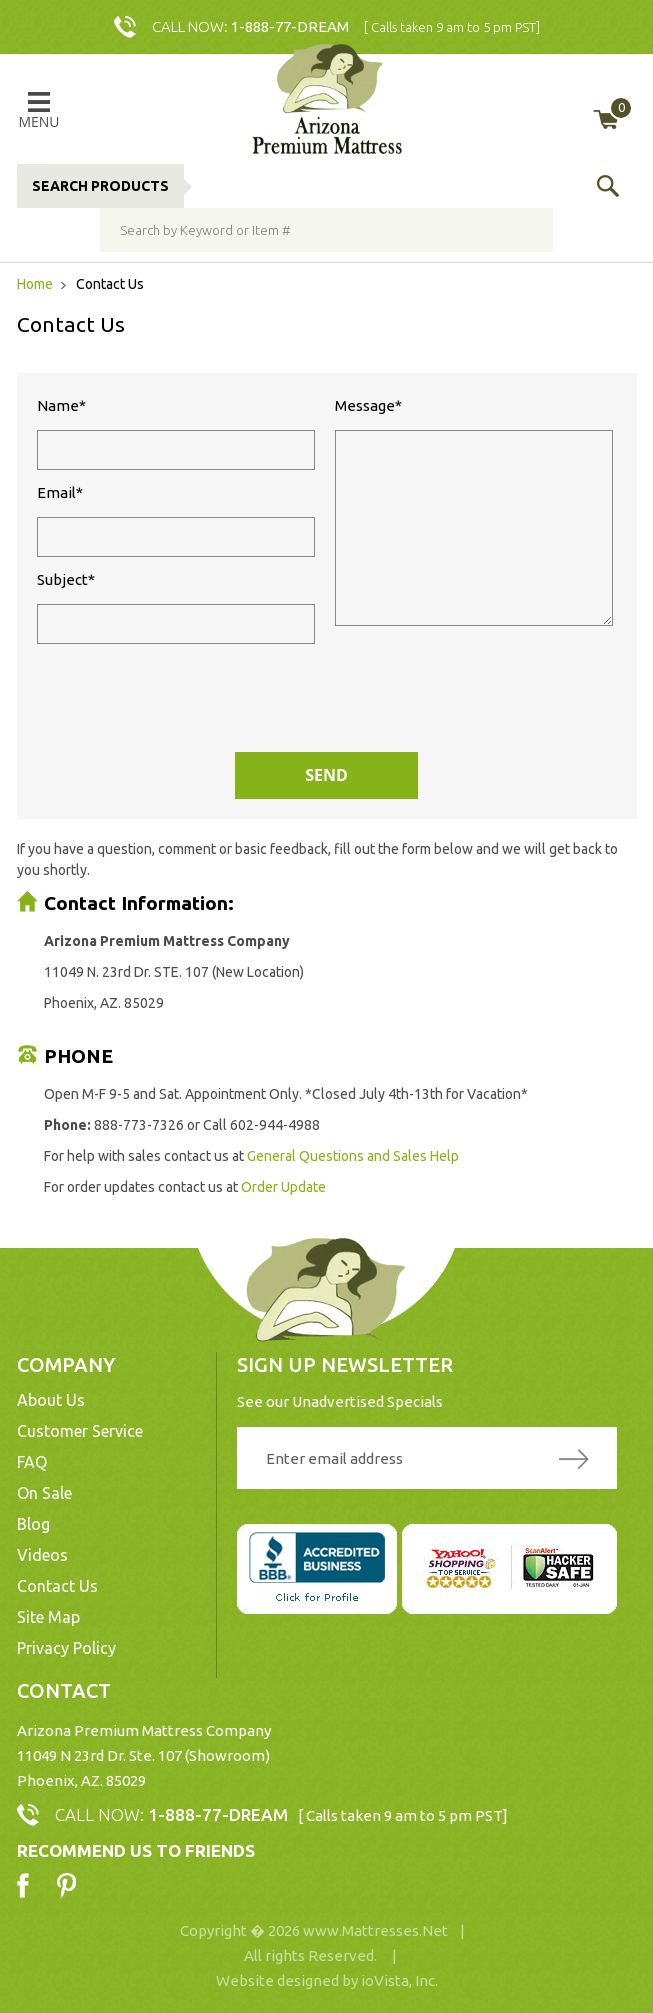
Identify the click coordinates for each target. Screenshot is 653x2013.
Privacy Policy (66, 1648)
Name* (176, 433)
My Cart (620, 108)
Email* (176, 520)
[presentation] (322, 703)
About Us (51, 1400)
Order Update (283, 1187)
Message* (474, 511)
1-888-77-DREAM (290, 26)
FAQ (32, 1462)
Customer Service (80, 1431)
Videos (42, 1555)
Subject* (176, 607)
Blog (33, 1524)
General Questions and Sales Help (353, 1156)
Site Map (48, 1617)
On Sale (44, 1493)
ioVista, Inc (398, 1980)
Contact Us (57, 1586)
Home (36, 284)
